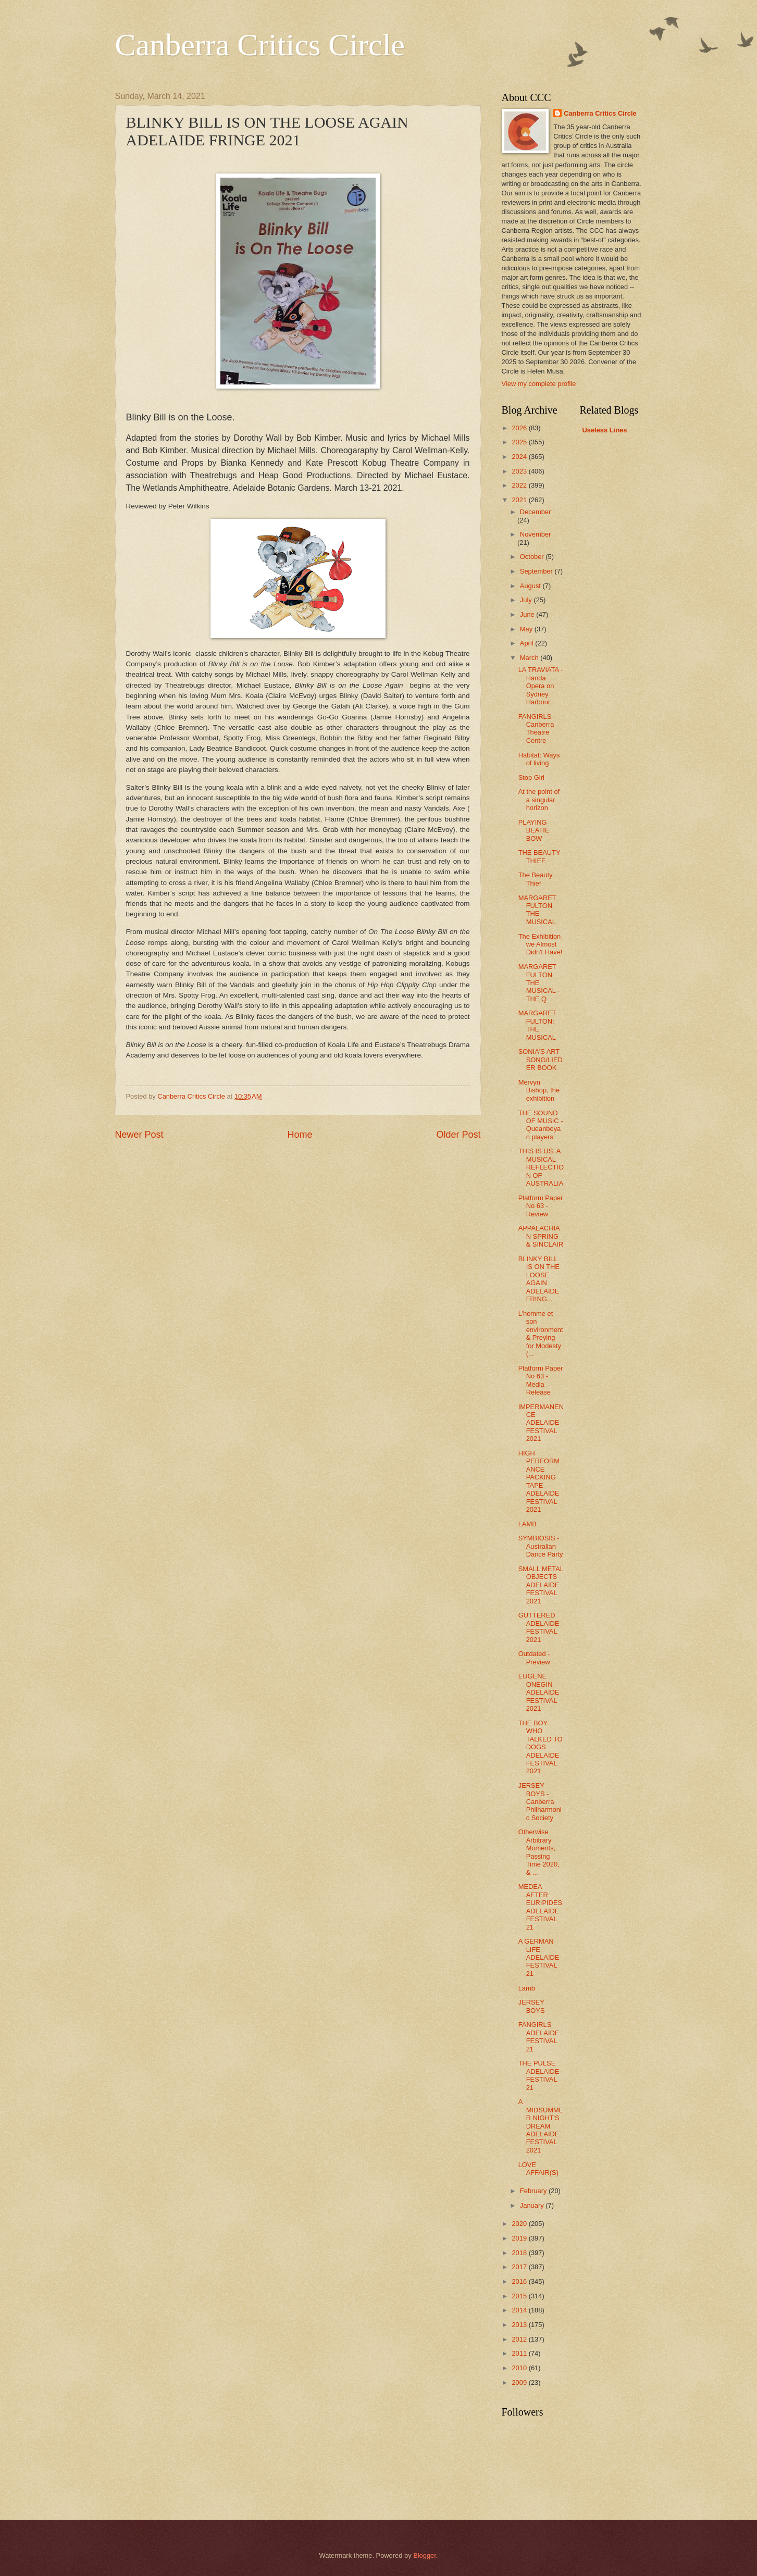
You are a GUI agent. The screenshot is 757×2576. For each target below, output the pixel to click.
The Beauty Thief (535, 879)
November (535, 534)
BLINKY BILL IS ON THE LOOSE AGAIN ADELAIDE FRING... (539, 1279)
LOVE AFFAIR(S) (538, 2168)
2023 (520, 471)
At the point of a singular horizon (539, 800)
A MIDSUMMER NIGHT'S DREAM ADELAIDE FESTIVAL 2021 (541, 2126)
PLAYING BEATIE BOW (534, 830)
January (532, 2205)
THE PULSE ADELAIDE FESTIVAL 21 (539, 2075)
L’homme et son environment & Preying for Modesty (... (540, 1334)
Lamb (526, 1988)
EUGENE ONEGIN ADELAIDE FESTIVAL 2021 (539, 1692)
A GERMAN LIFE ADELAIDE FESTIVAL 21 (539, 1957)
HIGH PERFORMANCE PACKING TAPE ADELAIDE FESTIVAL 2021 (539, 1481)
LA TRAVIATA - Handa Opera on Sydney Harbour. (540, 686)
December (535, 512)
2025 (520, 442)
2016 (520, 2281)
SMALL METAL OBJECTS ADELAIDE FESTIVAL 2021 (541, 1585)
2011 (520, 2353)
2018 (520, 2253)
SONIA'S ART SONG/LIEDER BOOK (540, 1060)
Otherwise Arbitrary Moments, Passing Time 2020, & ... (539, 1852)
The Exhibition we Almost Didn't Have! (540, 944)
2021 (520, 500)
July (526, 600)
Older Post (458, 1134)
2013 (520, 2325)
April (527, 643)
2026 (520, 428)
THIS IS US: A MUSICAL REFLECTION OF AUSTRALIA (541, 1167)
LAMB (527, 1524)
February (534, 2191)
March (530, 658)
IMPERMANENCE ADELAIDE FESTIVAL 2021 (541, 1423)
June (528, 614)
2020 (520, 2223)
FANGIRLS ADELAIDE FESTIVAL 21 (539, 2036)
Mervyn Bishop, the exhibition (539, 1090)
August (531, 586)
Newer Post (139, 1134)
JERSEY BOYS (531, 2006)
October (532, 557)
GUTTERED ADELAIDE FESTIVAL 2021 (539, 1627)
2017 (520, 2267)
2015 (520, 2296)
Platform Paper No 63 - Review (540, 1206)
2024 (520, 457)
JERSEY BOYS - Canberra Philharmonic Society (540, 1802)
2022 (520, 485)
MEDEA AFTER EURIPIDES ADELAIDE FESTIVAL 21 (540, 1907)
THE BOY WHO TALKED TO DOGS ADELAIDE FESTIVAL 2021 (540, 1747)
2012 (520, 2339)
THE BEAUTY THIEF (539, 856)
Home (299, 1134)
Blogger (424, 2555)
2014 (520, 2310)
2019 (520, 2238)
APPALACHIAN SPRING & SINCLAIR (541, 1236)
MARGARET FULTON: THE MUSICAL (537, 1025)
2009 (520, 2382)
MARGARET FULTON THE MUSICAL (537, 910)
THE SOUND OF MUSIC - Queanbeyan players (540, 1125)
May (527, 629)
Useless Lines (604, 430)
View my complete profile (539, 384)
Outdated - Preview (534, 1657)
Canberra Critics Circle (260, 45)
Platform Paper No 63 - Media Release (540, 1380)
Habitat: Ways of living (539, 759)
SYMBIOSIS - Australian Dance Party (540, 1546)
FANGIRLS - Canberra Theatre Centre (537, 728)
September (537, 571)
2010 (520, 2368)
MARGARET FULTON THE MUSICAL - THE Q (539, 983)
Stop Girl (531, 777)
